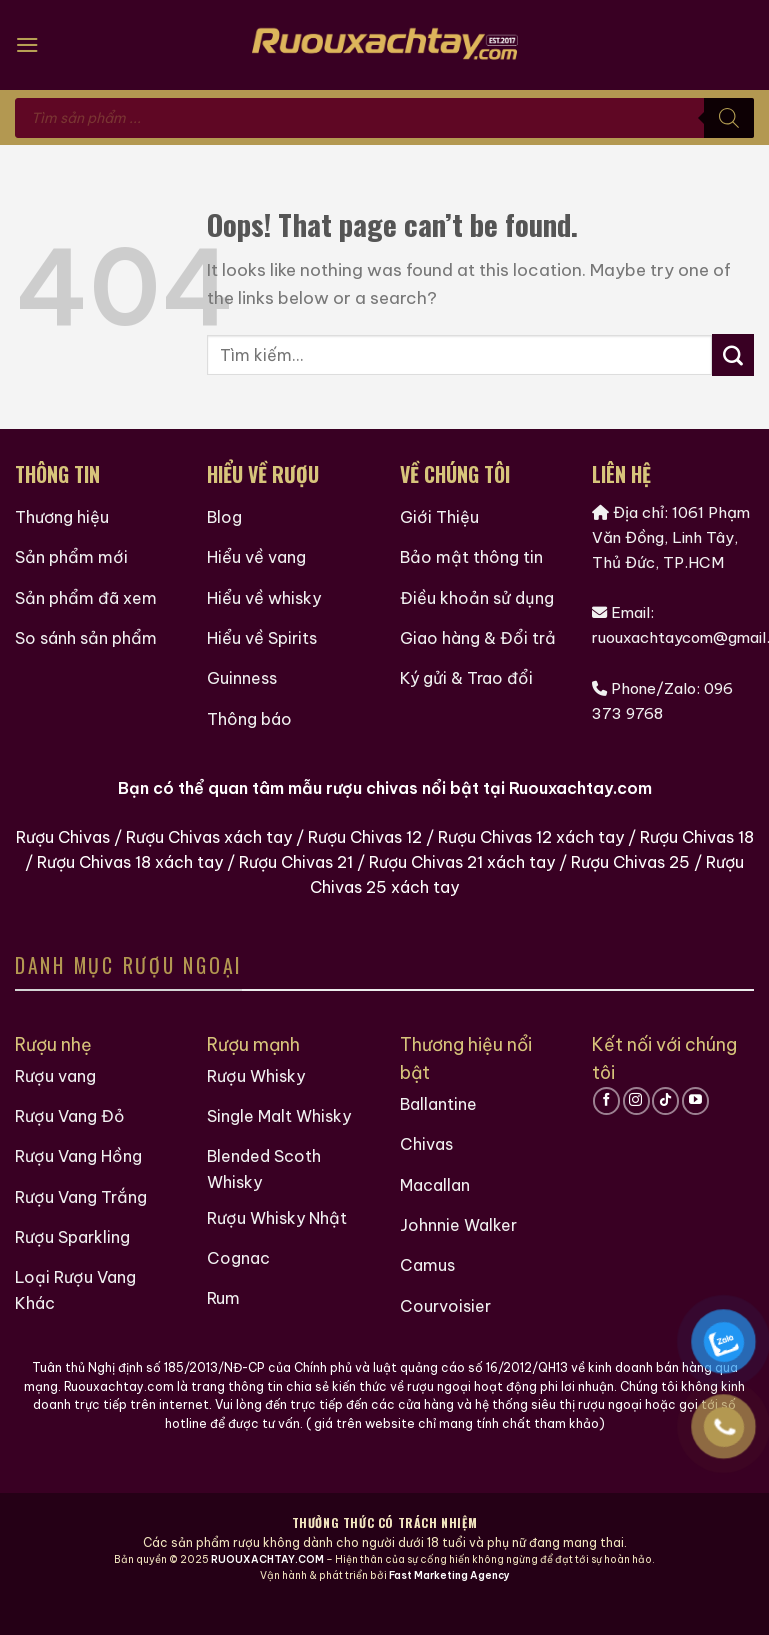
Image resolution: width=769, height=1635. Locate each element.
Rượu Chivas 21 (296, 873)
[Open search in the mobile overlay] (384, 118)
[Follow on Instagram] (636, 1112)
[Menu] (28, 44)
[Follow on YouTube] (695, 1112)
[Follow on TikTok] (665, 1112)
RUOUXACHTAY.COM (267, 1585)
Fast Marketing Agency (449, 1601)
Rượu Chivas (63, 848)
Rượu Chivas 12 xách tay (531, 848)
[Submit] (733, 355)
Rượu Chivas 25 (630, 873)
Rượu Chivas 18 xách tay (130, 873)
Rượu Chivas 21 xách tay (462, 873)
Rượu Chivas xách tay (209, 848)
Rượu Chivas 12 (365, 848)
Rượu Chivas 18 (697, 848)
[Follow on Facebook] (606, 1112)
